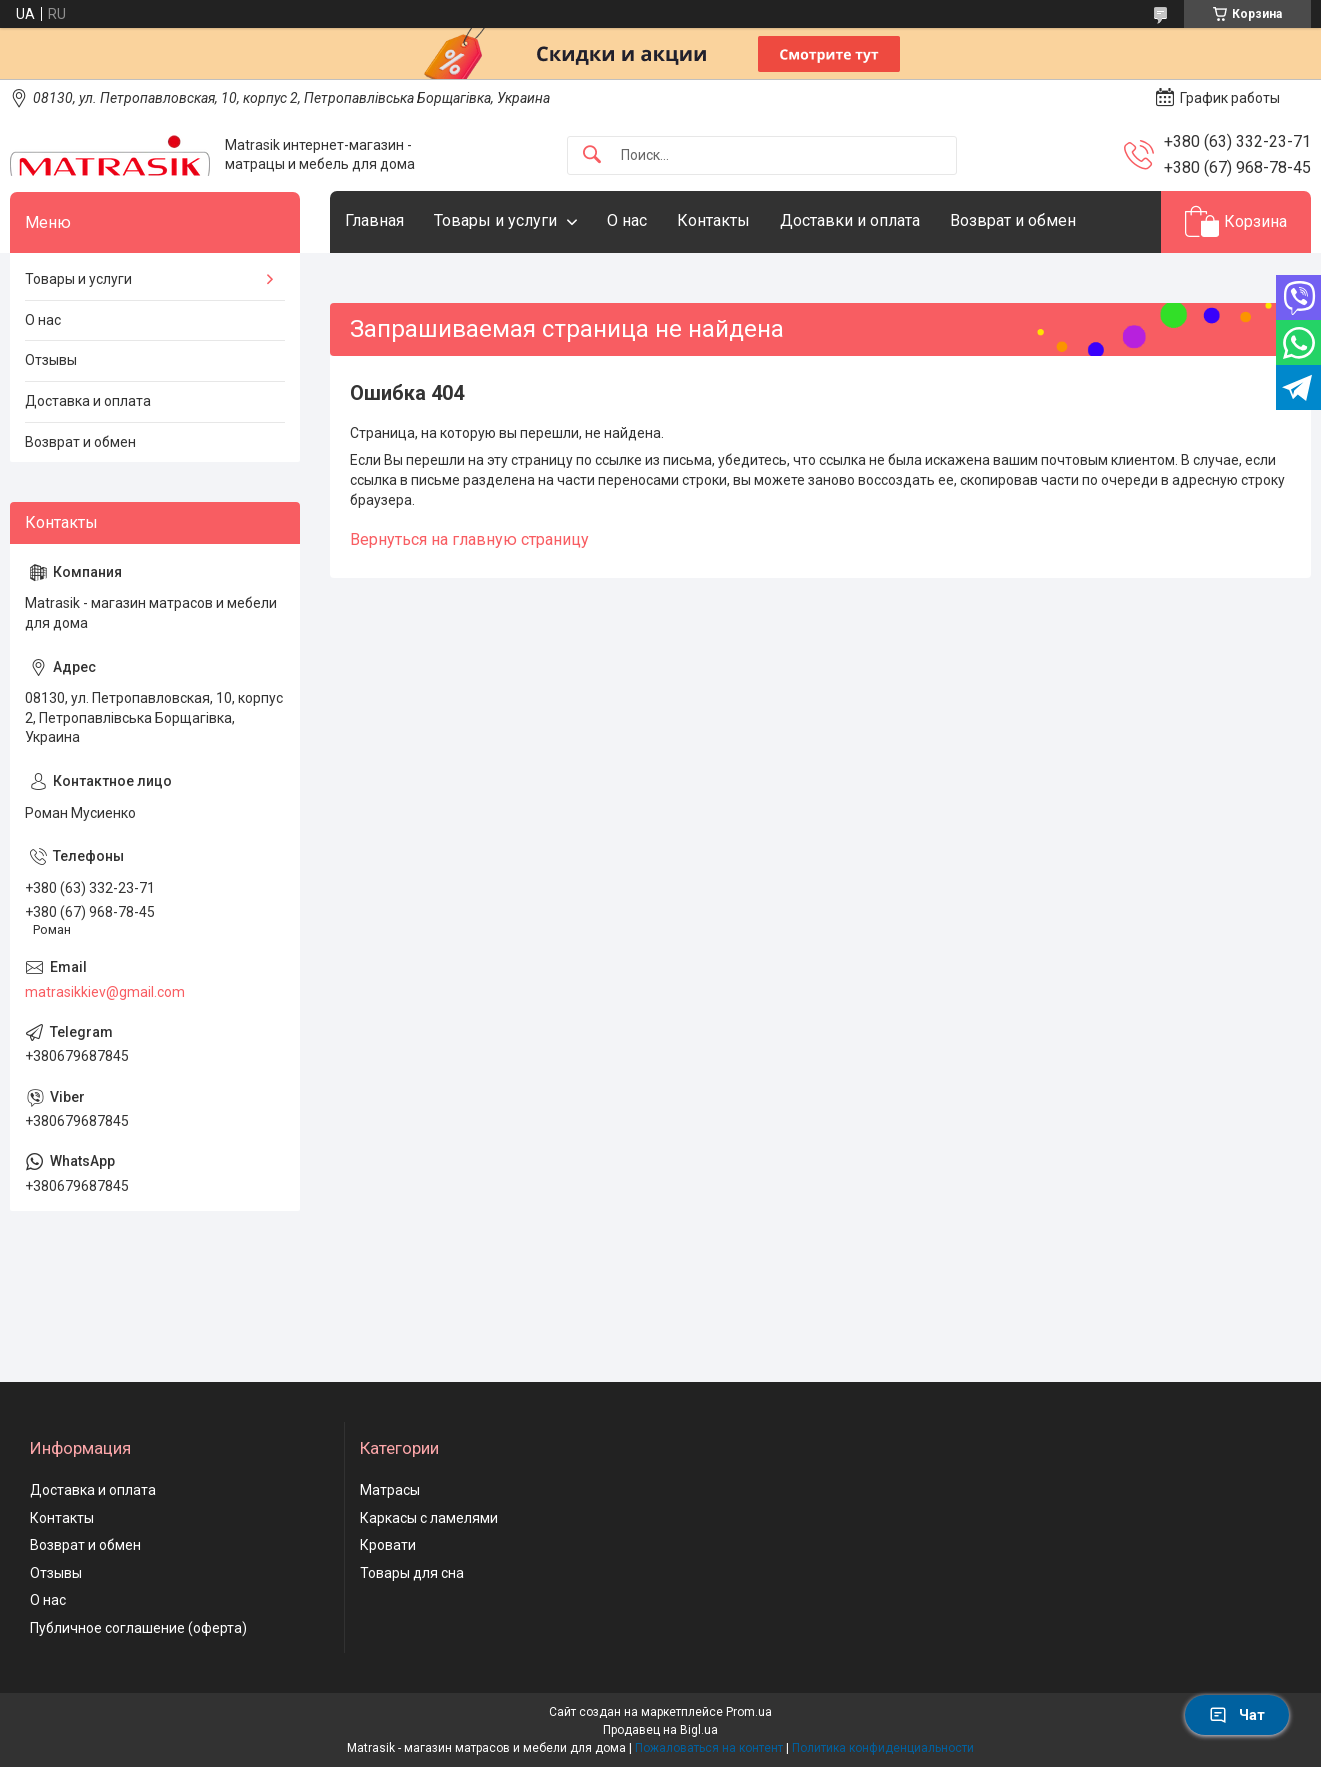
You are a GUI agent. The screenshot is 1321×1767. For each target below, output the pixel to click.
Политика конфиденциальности (883, 1748)
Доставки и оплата (850, 220)
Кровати (388, 1545)
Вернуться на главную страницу (469, 539)
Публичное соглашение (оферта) (138, 1628)
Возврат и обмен (1013, 220)
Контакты (713, 220)
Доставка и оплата (88, 401)
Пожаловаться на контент (709, 1748)
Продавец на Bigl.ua (660, 1730)
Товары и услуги (495, 220)
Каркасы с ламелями (429, 1518)
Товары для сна (412, 1573)
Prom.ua (749, 1712)
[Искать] (592, 155)
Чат (1237, 1715)
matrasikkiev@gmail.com (105, 992)
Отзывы (51, 360)
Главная (374, 220)
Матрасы (390, 1490)
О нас (627, 220)
